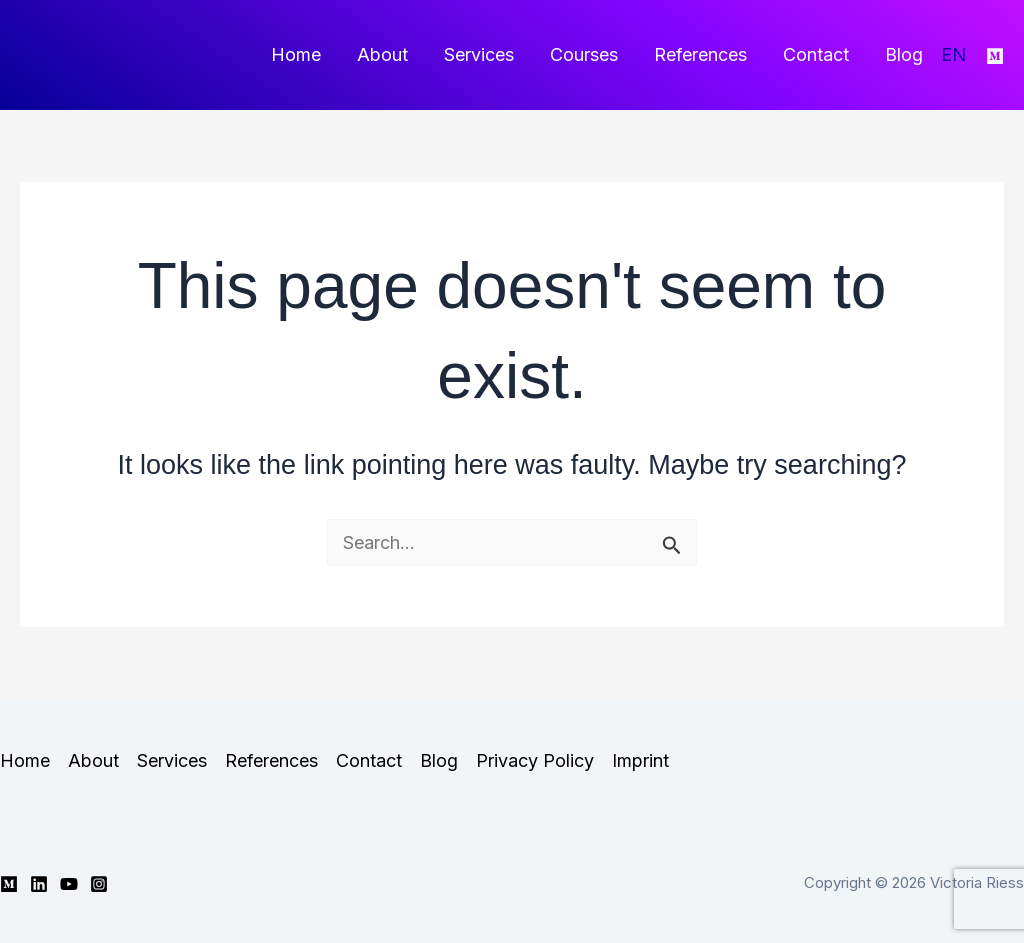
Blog (904, 54)
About (382, 54)
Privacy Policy (535, 760)
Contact (816, 54)
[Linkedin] (39, 884)
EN (953, 54)
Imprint (640, 760)
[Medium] (995, 56)
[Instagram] (99, 884)
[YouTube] (69, 884)
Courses (584, 54)
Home (296, 54)
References (700, 54)
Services (479, 54)
